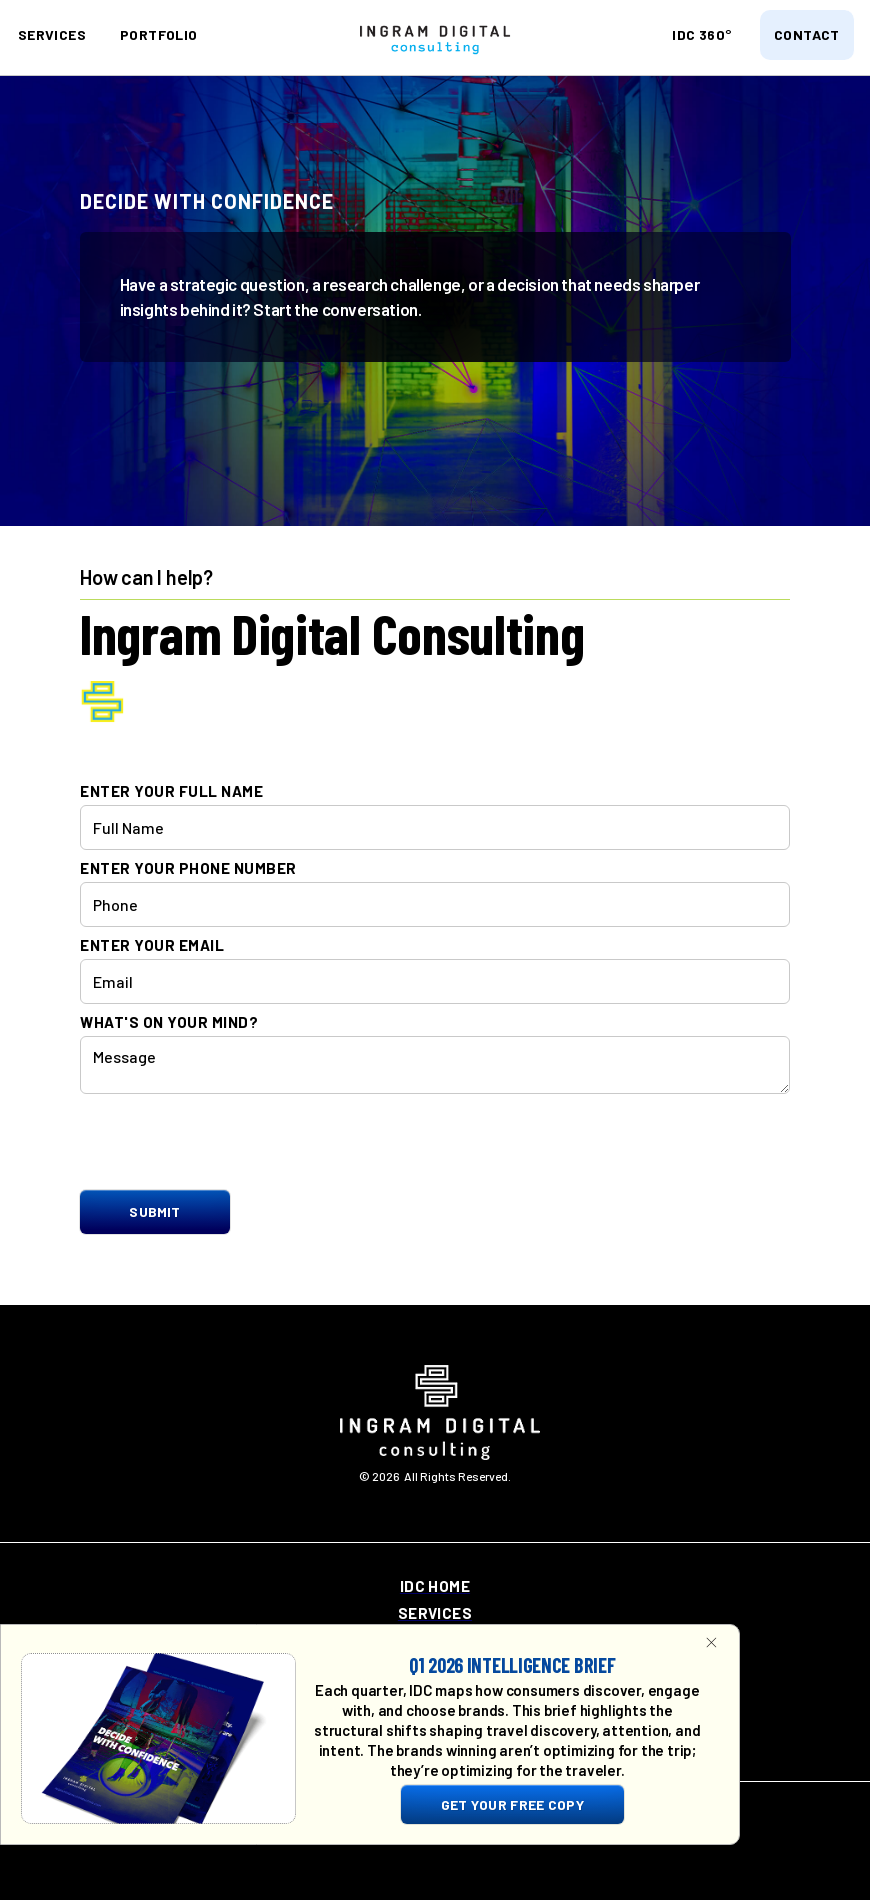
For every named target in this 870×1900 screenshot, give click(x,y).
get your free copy (512, 1804)
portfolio (159, 34)
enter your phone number (188, 868)
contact (807, 34)
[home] (435, 38)
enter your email (152, 945)
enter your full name (171, 791)
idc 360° (701, 34)
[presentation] (232, 1143)
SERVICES (52, 34)
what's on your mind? (169, 1022)
